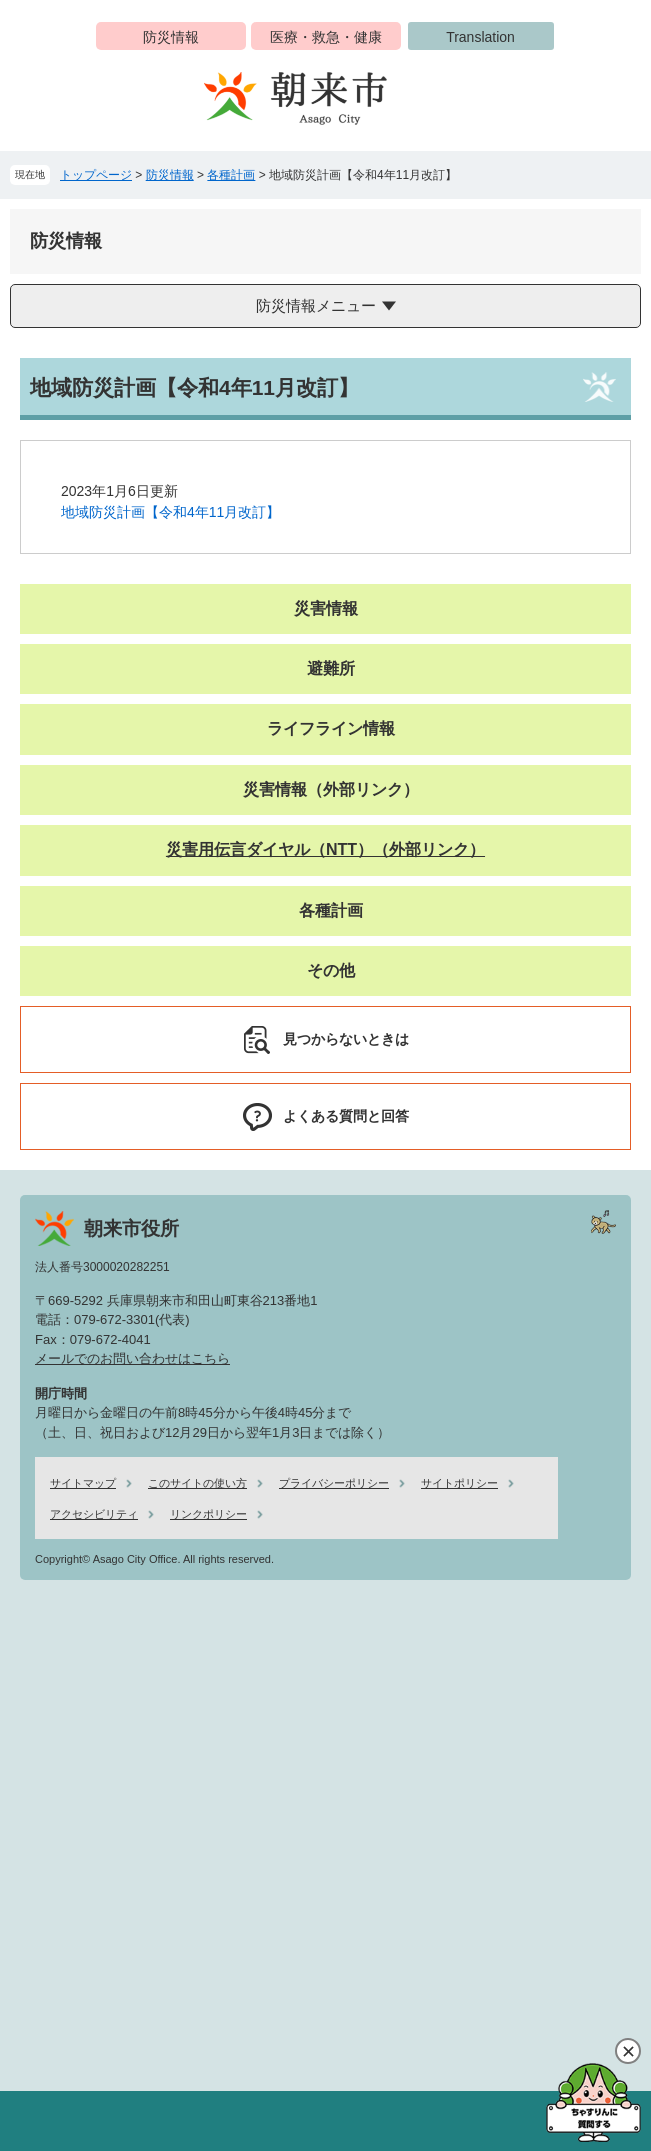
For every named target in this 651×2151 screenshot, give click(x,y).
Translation (480, 37)
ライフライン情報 (331, 728)
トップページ (96, 175)
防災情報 (171, 37)
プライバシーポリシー (334, 1483)
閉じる (628, 2051)
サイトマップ (83, 1483)
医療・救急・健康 (326, 37)
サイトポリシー (459, 1483)
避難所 (331, 668)
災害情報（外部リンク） (331, 789)
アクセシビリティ (94, 1514)
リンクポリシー (208, 1514)
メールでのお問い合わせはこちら (132, 1358)
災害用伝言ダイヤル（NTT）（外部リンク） (325, 849)
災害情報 (326, 608)
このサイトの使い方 (197, 1483)
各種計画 (231, 175)
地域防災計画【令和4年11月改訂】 (170, 512)
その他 (331, 970)
